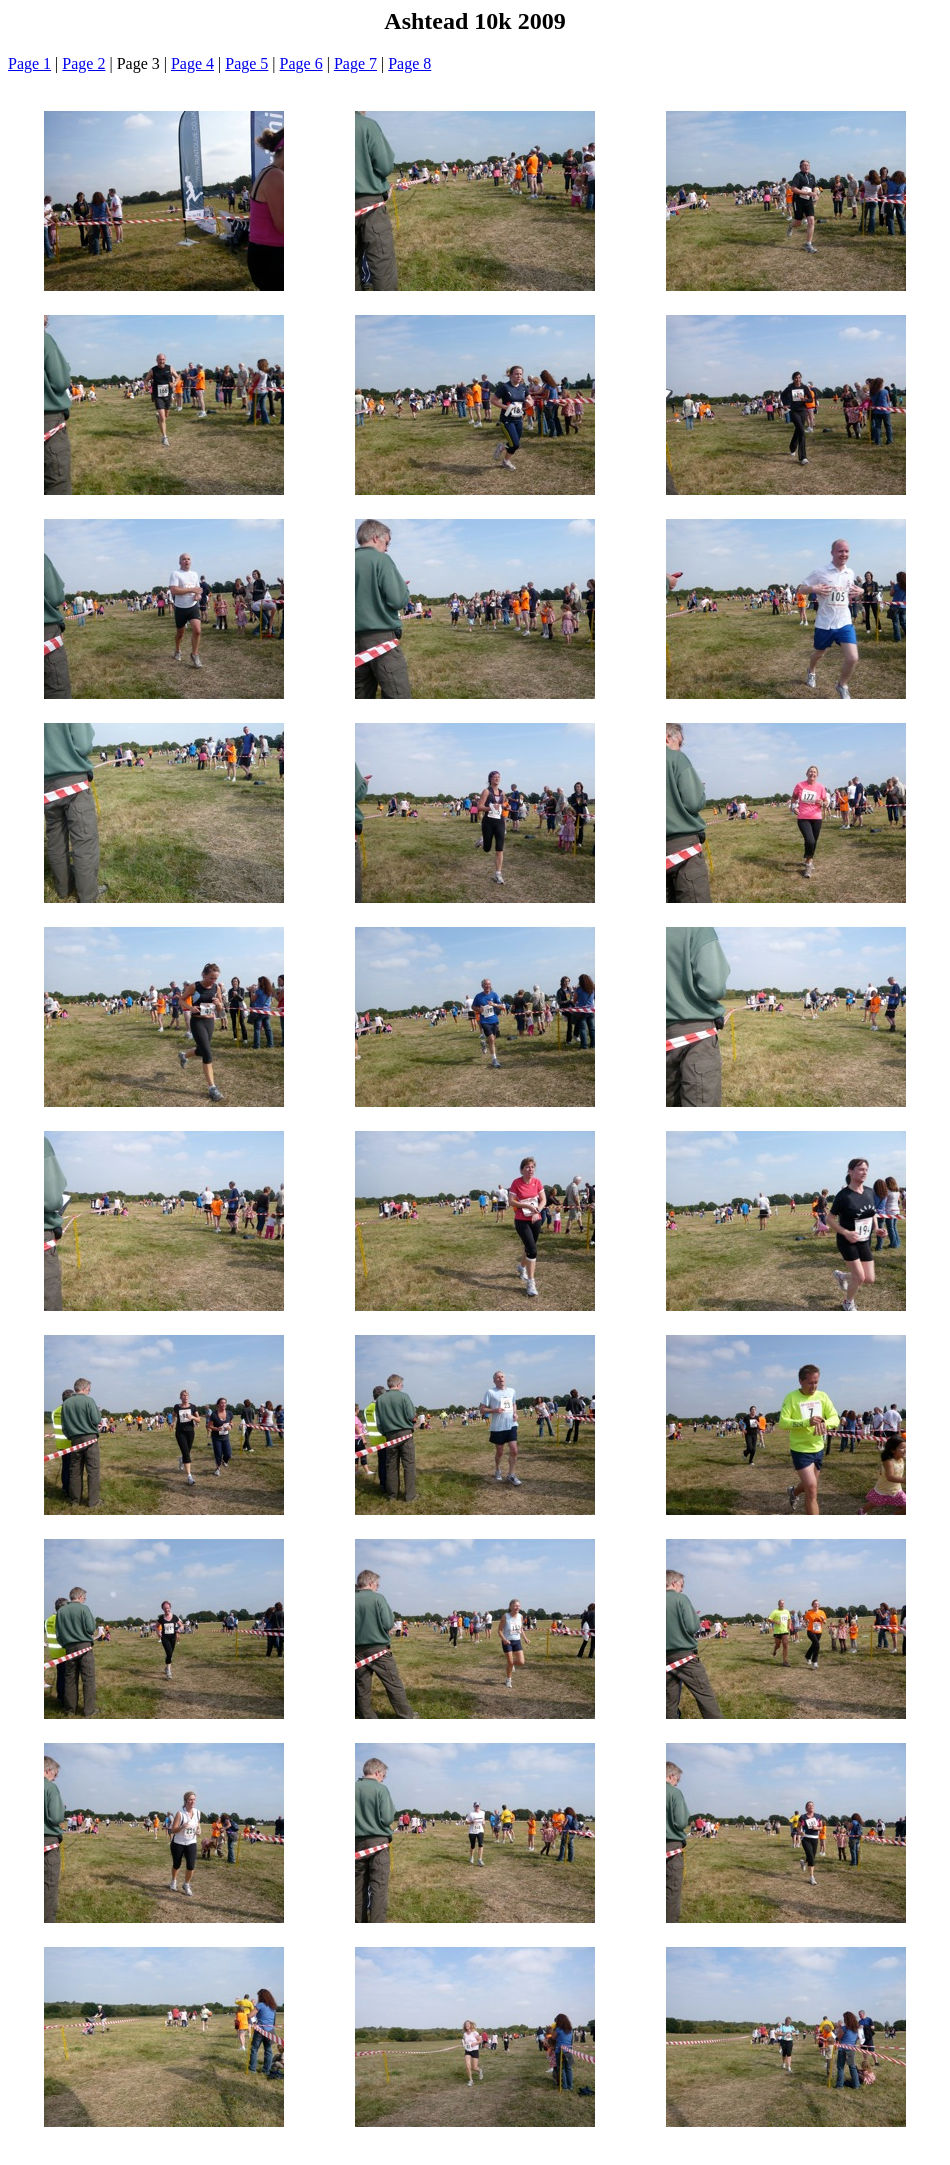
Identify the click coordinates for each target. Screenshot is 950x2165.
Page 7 (355, 63)
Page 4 (192, 63)
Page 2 (83, 63)
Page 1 (29, 63)
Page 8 (409, 63)
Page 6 (301, 63)
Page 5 (246, 63)
